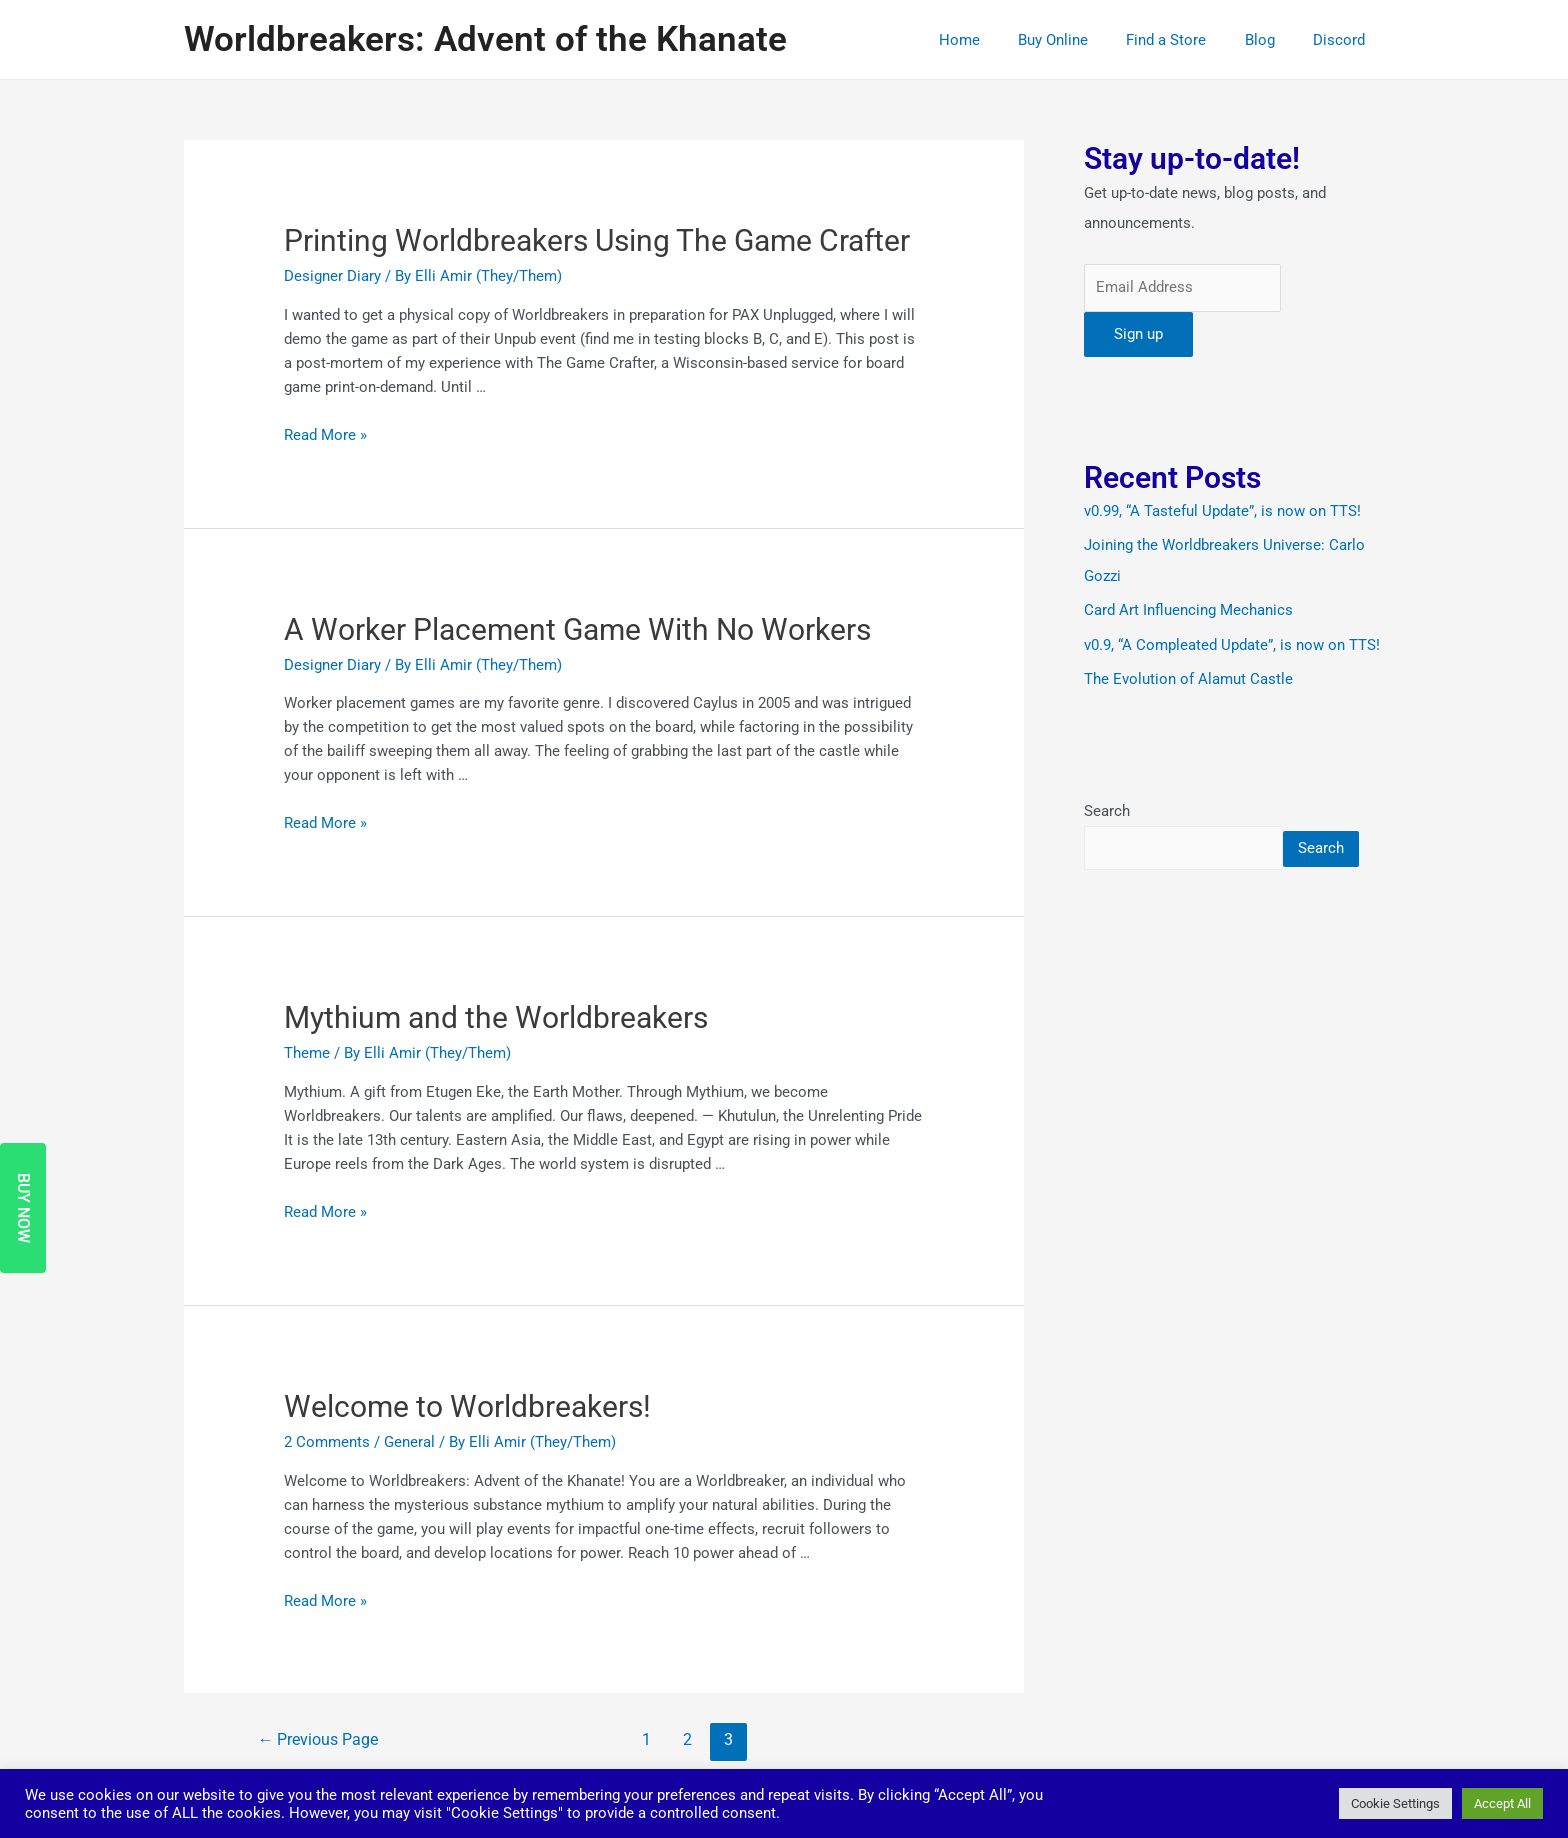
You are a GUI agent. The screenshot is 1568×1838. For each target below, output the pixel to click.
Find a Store (1187, 40)
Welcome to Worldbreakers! (467, 1404)
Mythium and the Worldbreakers (496, 1016)
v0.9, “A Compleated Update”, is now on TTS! (1232, 643)
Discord (1343, 40)
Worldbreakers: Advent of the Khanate (485, 39)
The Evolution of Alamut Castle (1188, 677)
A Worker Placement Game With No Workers (577, 628)
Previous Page (318, 1737)
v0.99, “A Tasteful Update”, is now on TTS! (1222, 512)
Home (996, 40)
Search (1107, 809)
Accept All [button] (1502, 1803)
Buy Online (1082, 40)
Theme (307, 1052)
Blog (1272, 40)
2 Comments (327, 1440)
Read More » (325, 435)
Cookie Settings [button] (1395, 1803)
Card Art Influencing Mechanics (1188, 609)
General (409, 1440)
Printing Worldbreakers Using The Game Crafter (597, 240)
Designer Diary (332, 276)
